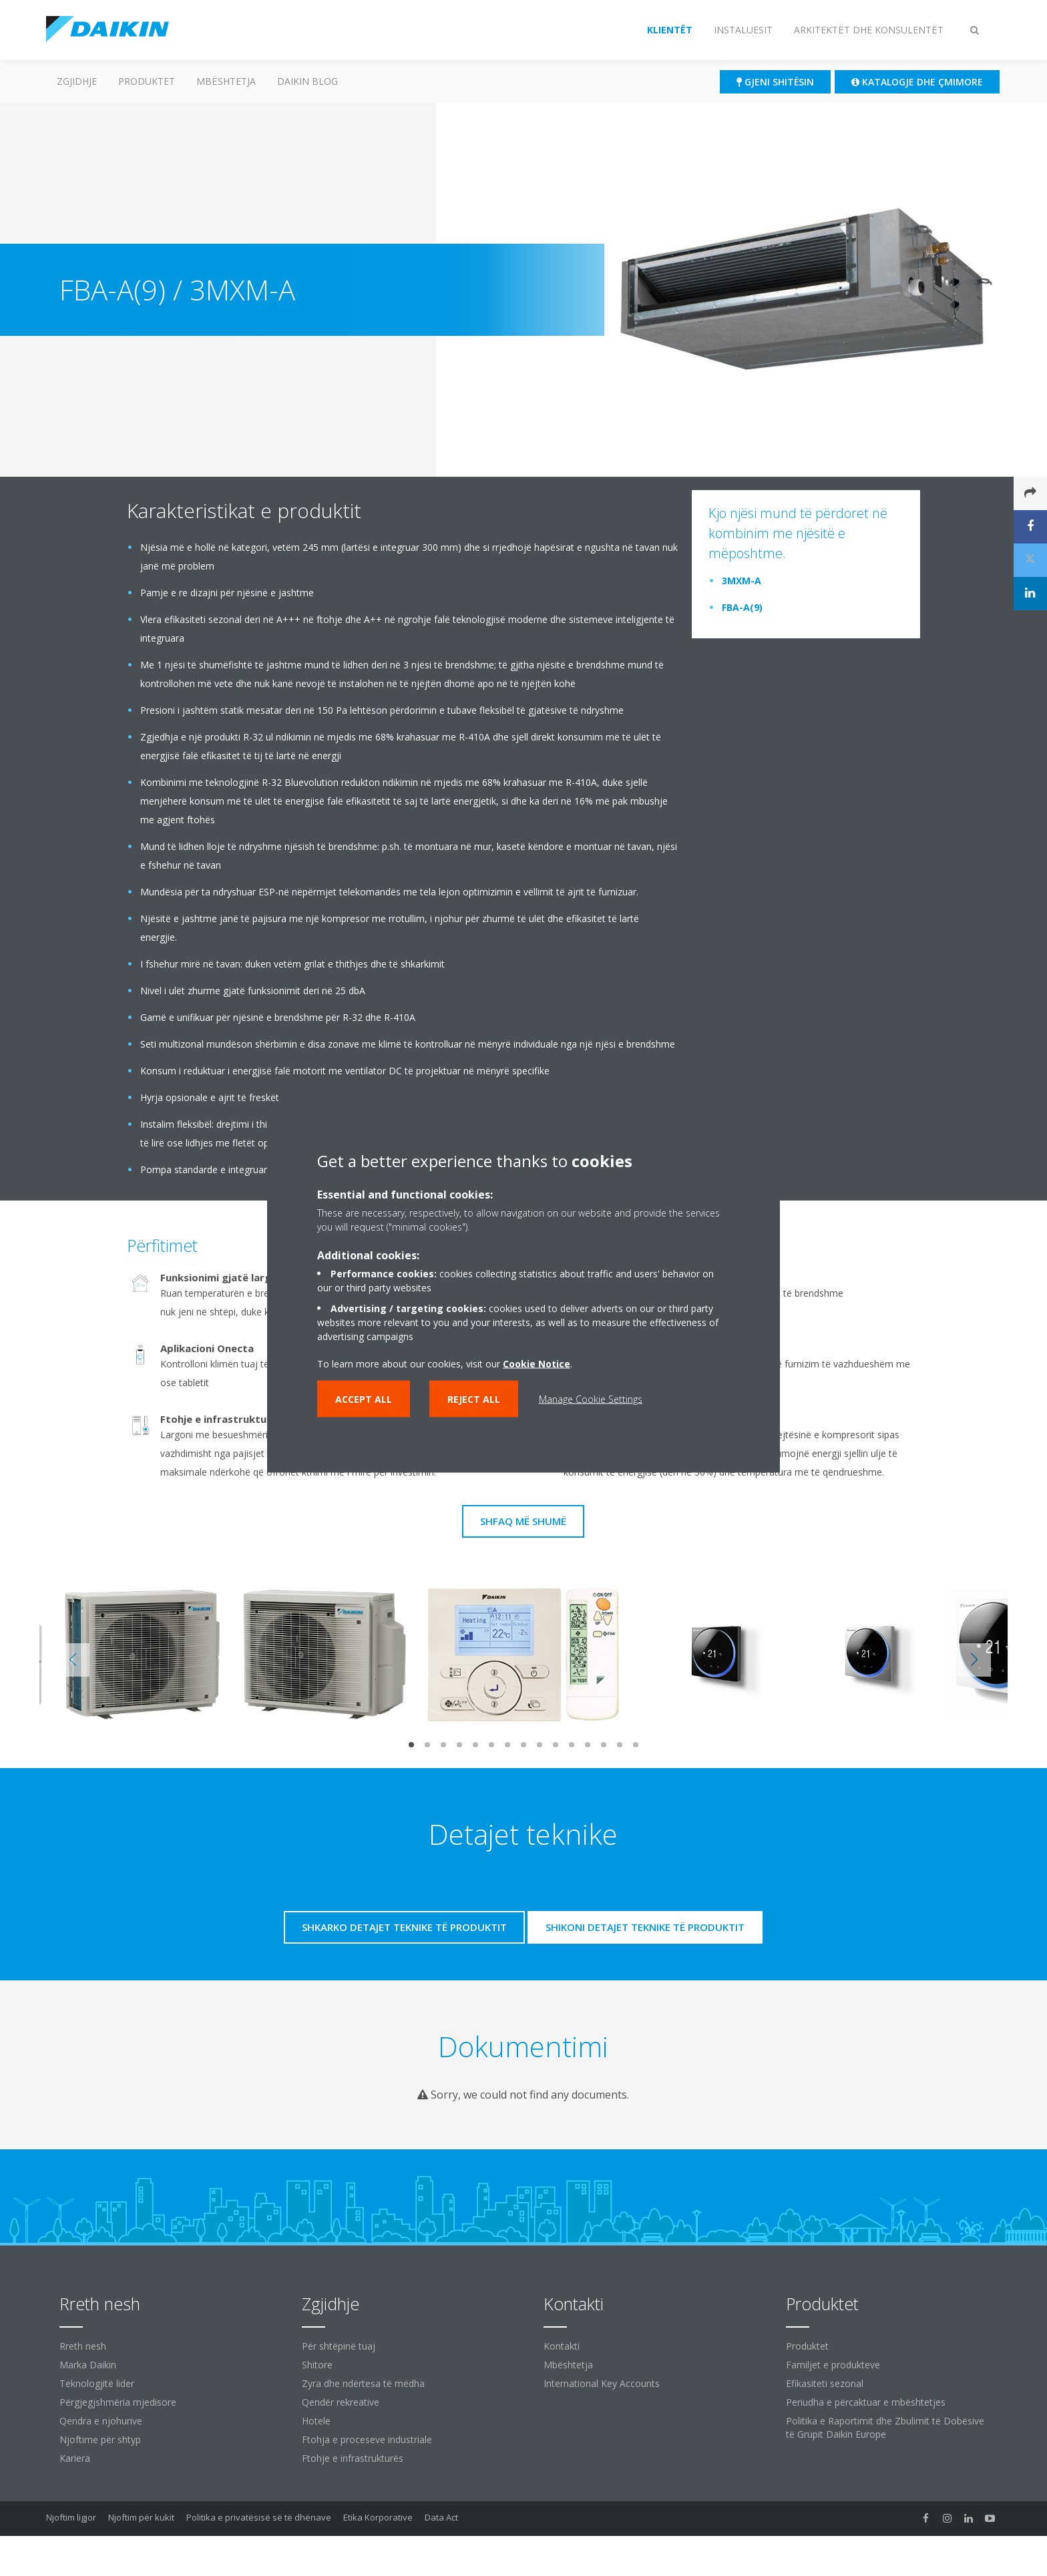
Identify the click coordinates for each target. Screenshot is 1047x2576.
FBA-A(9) (742, 607)
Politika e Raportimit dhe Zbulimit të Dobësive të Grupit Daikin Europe (885, 2427)
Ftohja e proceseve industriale (367, 2439)
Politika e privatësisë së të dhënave (258, 2517)
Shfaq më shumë (523, 1521)
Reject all (473, 1399)
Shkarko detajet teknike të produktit (404, 1927)
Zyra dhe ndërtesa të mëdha (363, 2383)
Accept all (363, 1399)
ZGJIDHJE (77, 81)
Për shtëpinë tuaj (338, 2346)
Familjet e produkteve (833, 2364)
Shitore (317, 2364)
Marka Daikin (87, 2364)
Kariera (74, 2458)
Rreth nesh (82, 2346)
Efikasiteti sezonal (824, 2383)
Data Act (441, 2517)
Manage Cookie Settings (590, 1399)
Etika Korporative (378, 2517)
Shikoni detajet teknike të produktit (645, 1927)
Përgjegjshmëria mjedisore (117, 2402)
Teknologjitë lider (96, 2383)
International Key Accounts (602, 2383)
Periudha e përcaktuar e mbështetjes (866, 2402)
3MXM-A (741, 580)
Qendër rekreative (340, 2402)
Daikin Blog (307, 81)
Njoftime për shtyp (100, 2439)
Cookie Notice (536, 1363)
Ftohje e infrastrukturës (352, 2458)
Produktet (146, 81)
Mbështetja (226, 81)
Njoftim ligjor (71, 2517)
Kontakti (562, 2346)
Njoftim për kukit (141, 2517)
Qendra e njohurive (100, 2420)
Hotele (316, 2420)
